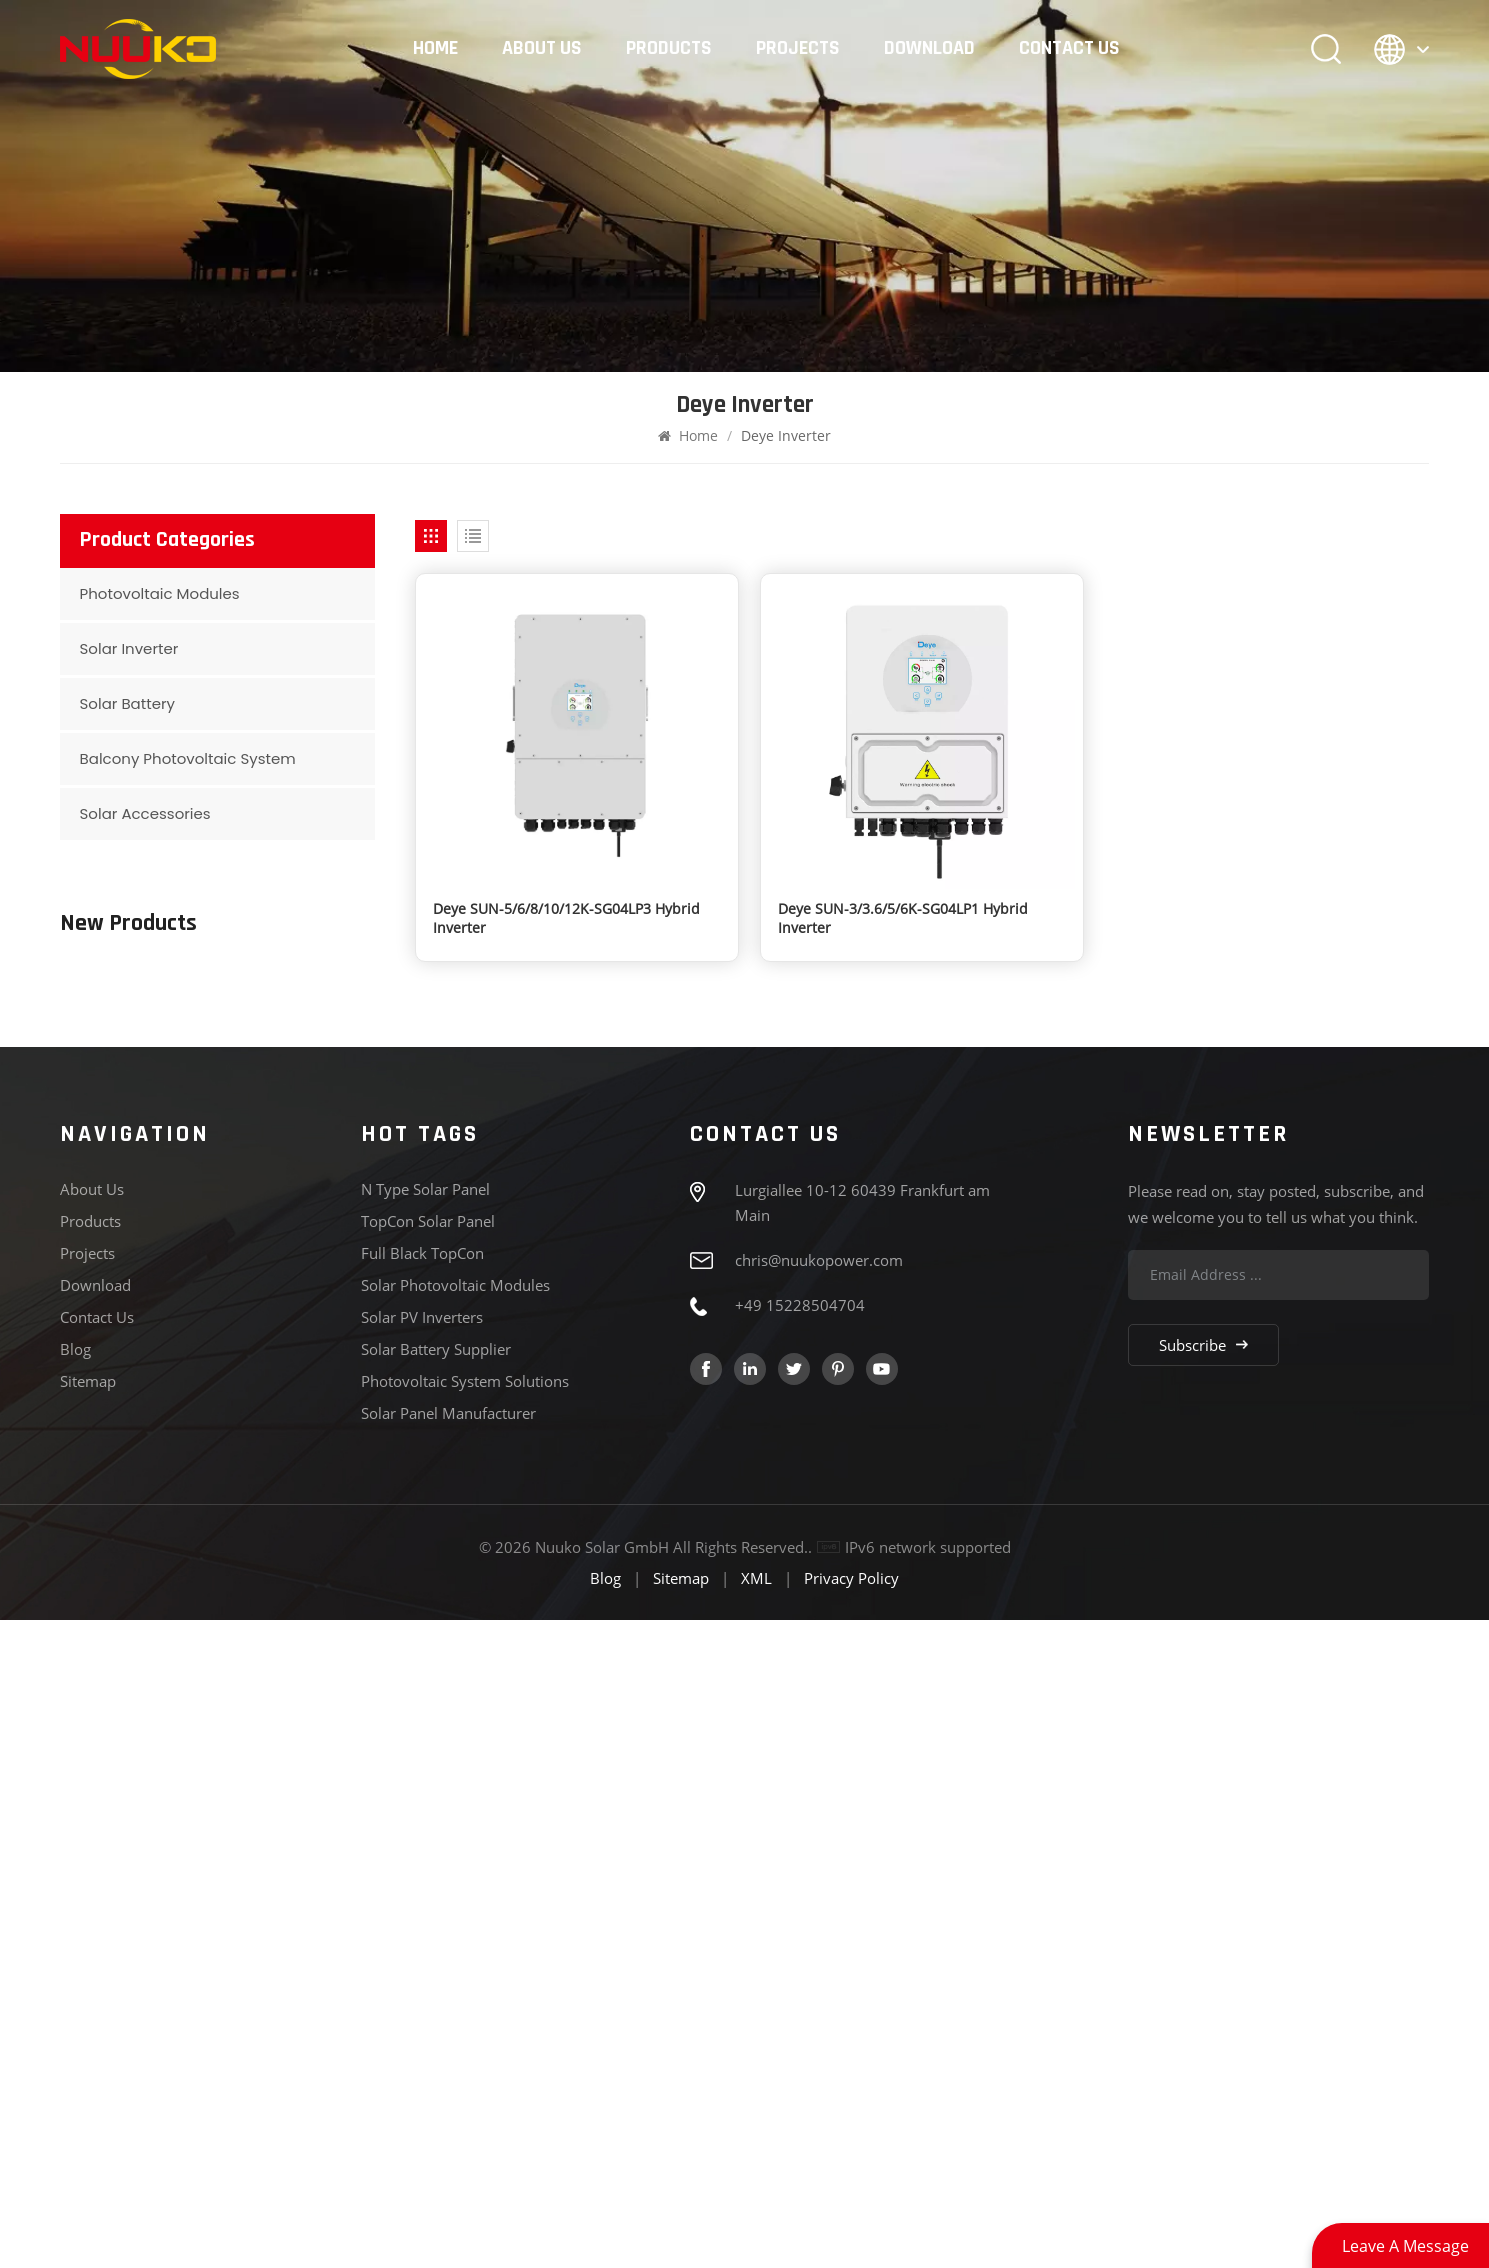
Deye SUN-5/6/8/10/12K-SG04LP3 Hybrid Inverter (566, 918)
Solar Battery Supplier (436, 1997)
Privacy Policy (851, 2226)
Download (929, 49)
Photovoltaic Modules (160, 593)
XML (756, 2226)
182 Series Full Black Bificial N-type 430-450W (259, 1148)
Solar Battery (127, 703)
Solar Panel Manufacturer (448, 2061)
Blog (75, 1997)
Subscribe (1203, 1993)
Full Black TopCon (422, 1901)
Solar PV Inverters (422, 1965)
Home (435, 49)
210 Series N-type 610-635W (261, 1332)
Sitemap (88, 2029)
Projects (798, 49)
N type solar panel (425, 1837)
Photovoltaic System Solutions (465, 2029)
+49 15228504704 (800, 1953)
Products (669, 49)
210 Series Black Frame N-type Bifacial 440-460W (254, 1052)
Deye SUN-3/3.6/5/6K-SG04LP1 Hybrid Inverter (903, 918)
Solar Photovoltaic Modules (455, 1933)
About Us (542, 49)
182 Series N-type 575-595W (261, 1236)
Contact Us (1069, 49)
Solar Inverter (129, 648)
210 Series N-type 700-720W (261, 948)
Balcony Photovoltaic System (188, 758)
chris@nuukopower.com (819, 1908)
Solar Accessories (145, 813)
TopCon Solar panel (428, 1869)
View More (201, 971)
